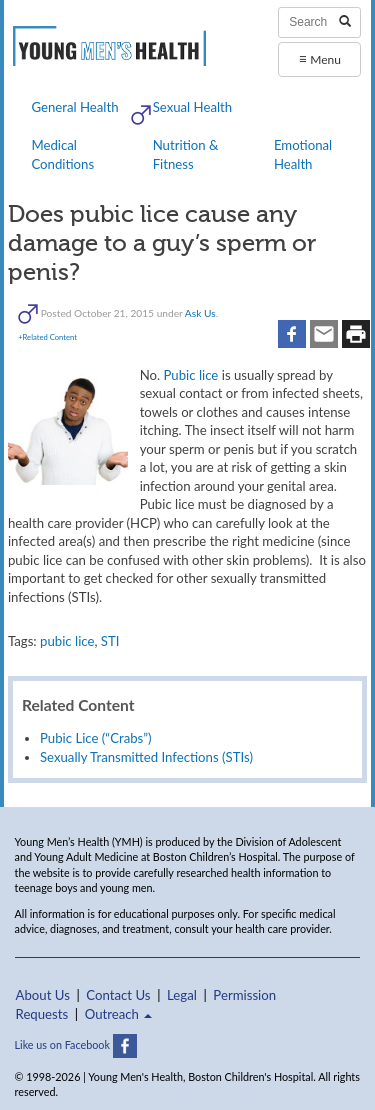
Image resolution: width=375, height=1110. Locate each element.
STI (110, 641)
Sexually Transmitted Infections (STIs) (146, 757)
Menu (320, 58)
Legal (182, 995)
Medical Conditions (62, 154)
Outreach (119, 1014)
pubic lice (67, 641)
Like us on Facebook (76, 1044)
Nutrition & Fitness (186, 154)
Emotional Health (303, 154)
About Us (43, 995)
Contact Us (118, 995)
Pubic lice (190, 375)
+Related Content (47, 337)
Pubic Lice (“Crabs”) (96, 738)
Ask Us (200, 312)
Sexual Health (193, 107)
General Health (74, 107)
